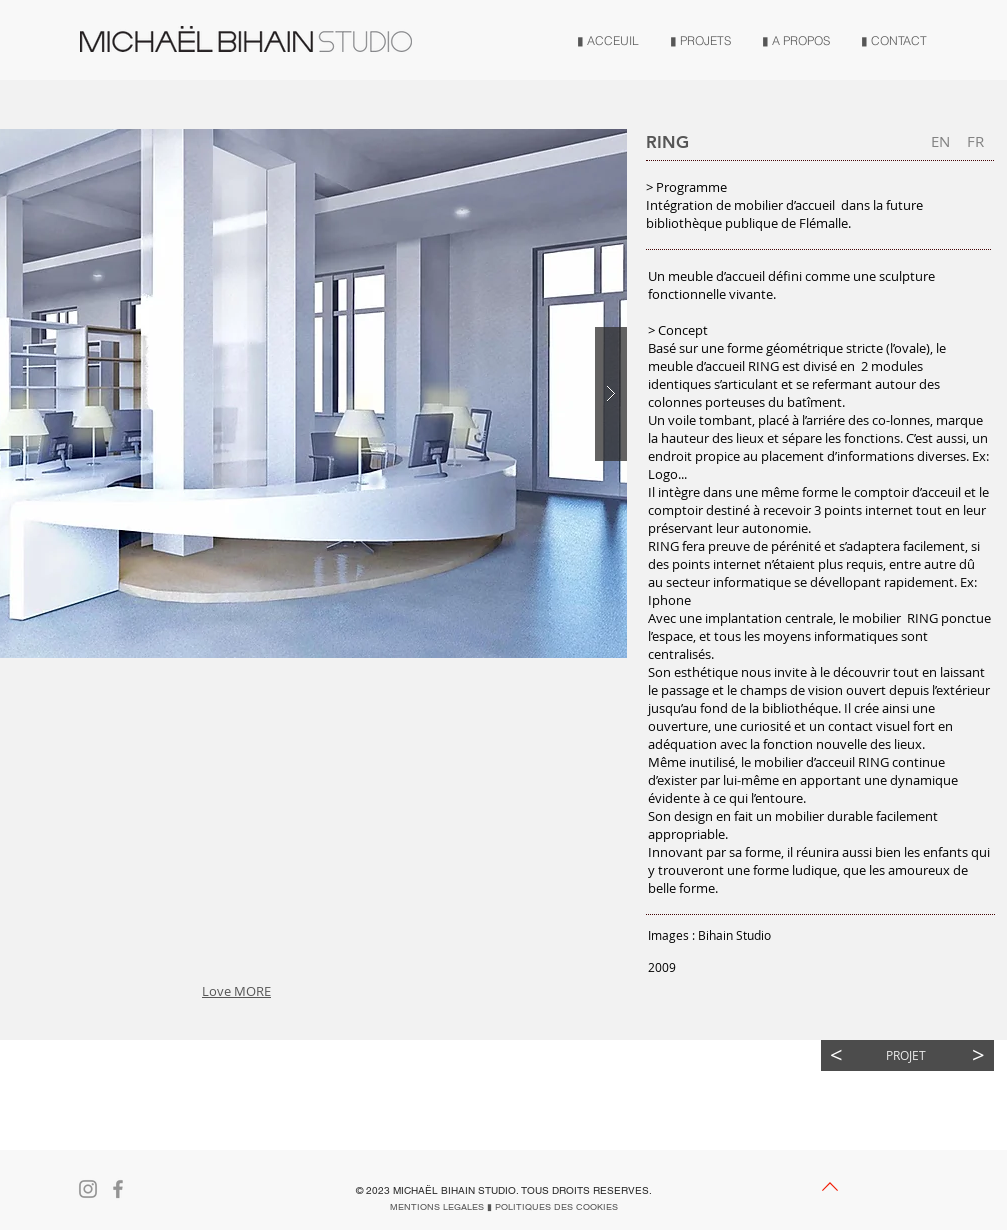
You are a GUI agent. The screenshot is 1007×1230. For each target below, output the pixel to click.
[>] (978, 1055)
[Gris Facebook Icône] (118, 1189)
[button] (170, 722)
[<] (836, 1055)
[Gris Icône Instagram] (88, 1189)
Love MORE (236, 991)
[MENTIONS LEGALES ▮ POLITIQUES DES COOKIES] (504, 1207)
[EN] (940, 141)
